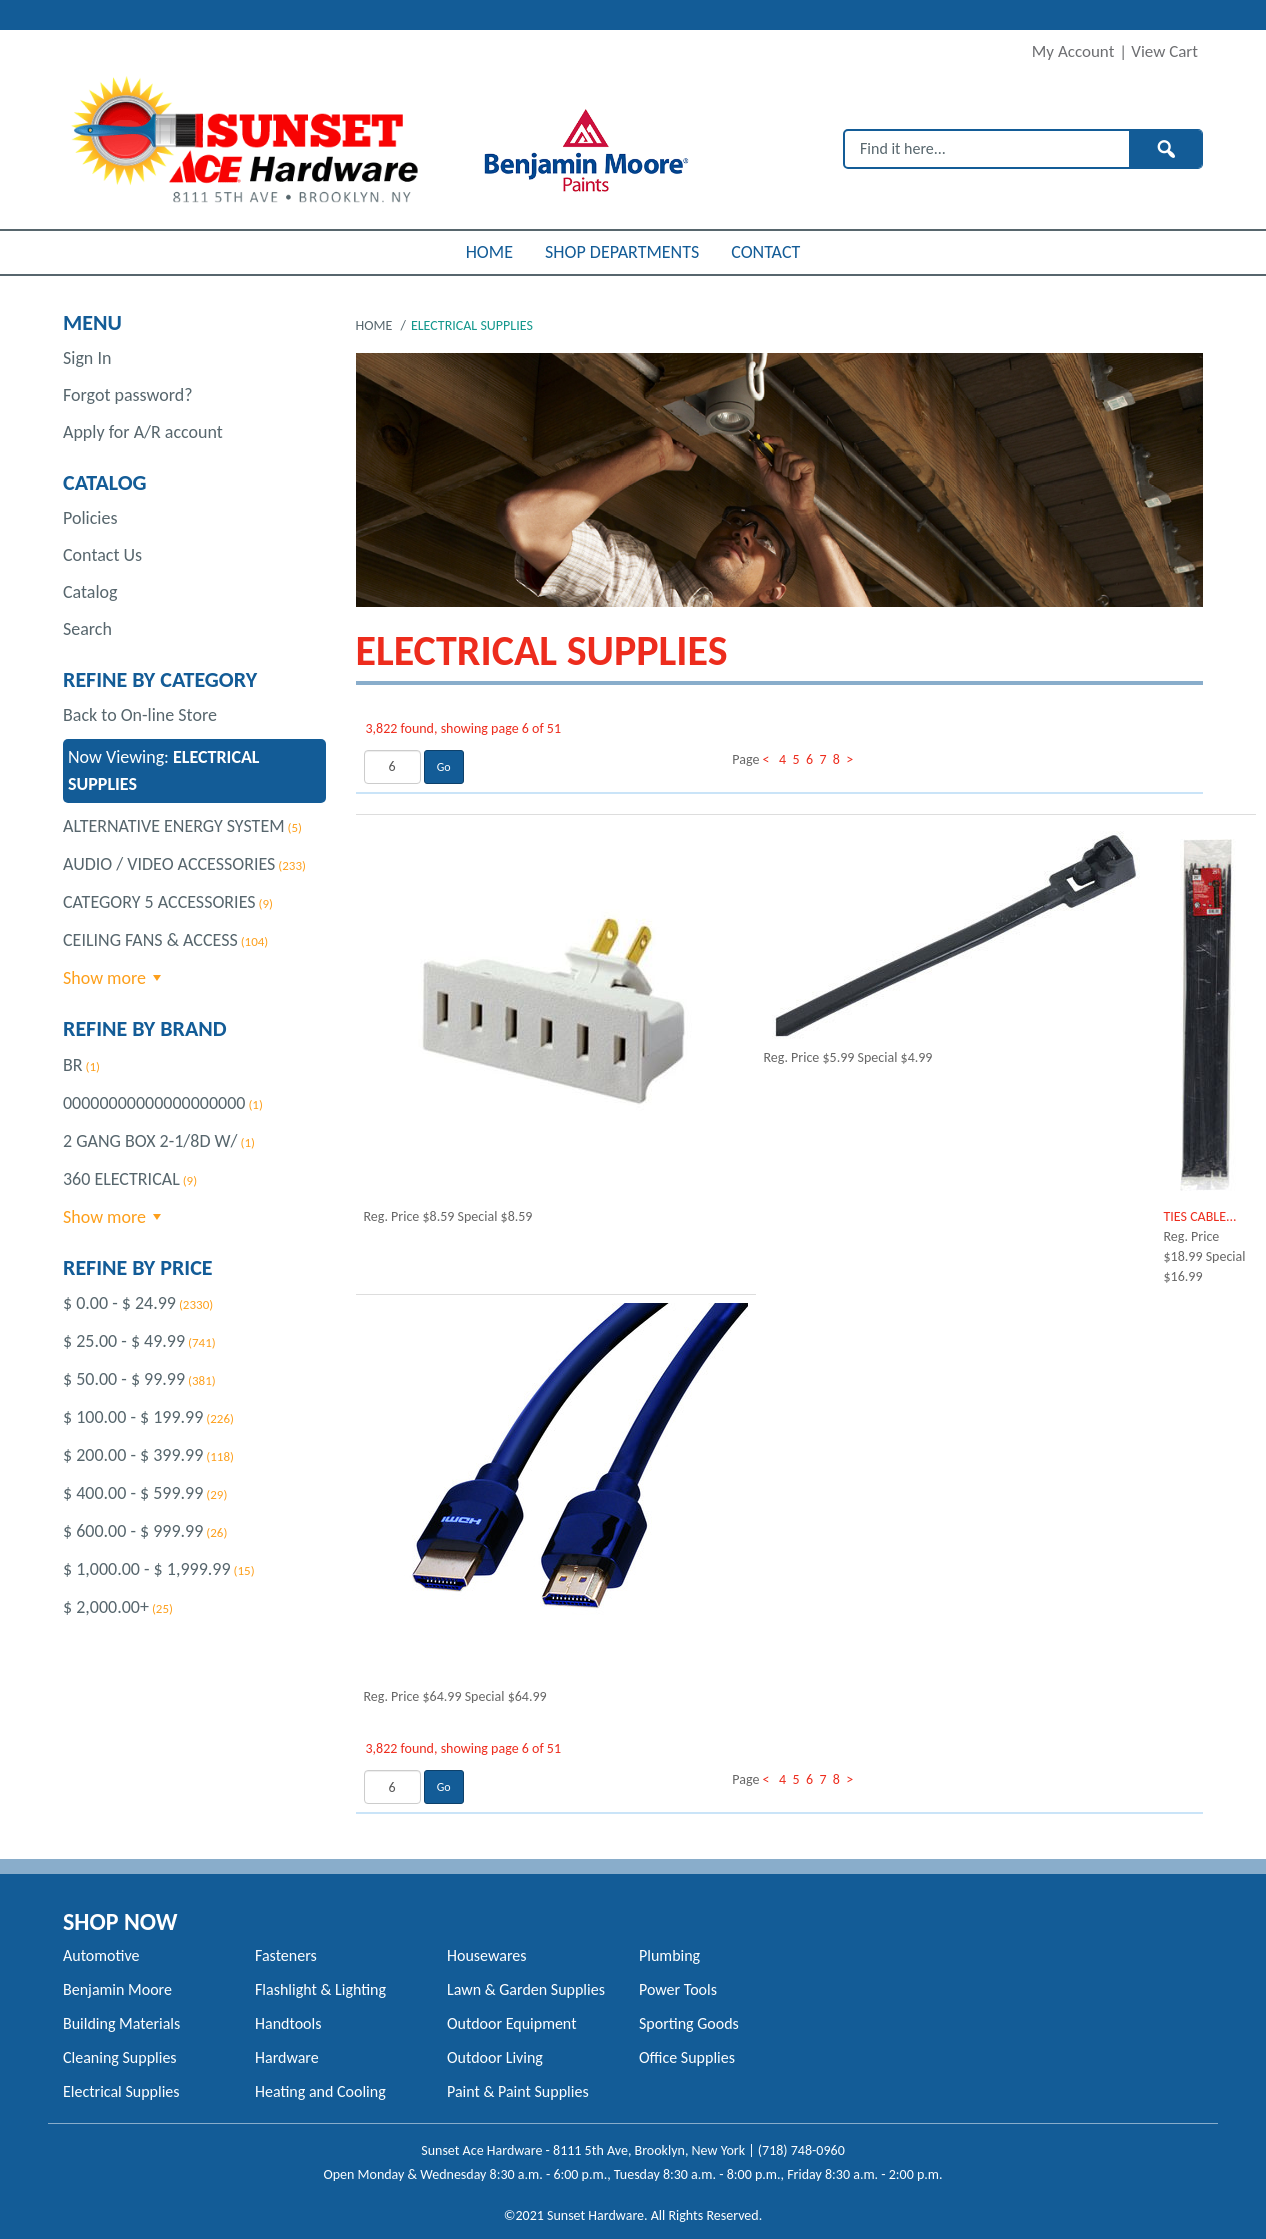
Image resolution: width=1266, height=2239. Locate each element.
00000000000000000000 (154, 1103)
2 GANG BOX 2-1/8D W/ (150, 1141)
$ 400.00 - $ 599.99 (133, 1493)
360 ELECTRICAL (121, 1179)
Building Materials (121, 2023)
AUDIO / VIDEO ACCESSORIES (169, 864)
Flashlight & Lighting (320, 1989)
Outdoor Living (495, 2057)
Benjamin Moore (117, 1989)
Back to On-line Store (140, 715)
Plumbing (669, 1955)
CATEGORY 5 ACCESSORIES (159, 902)
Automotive (101, 1955)
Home (376, 325)
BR (73, 1065)
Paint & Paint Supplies (518, 2091)
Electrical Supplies (121, 2091)
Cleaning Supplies (120, 2057)
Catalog (90, 592)
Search (87, 629)
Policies (90, 518)
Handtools (288, 2023)
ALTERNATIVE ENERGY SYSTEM (174, 826)
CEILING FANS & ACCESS (150, 940)
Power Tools (678, 1989)
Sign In (87, 358)
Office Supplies (687, 2057)
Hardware (287, 2057)
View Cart (1164, 51)
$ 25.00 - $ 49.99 (124, 1341)
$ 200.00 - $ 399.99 (133, 1455)
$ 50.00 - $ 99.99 (124, 1379)
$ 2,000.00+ (106, 1607)
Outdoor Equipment (511, 2023)
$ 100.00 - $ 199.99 (133, 1417)
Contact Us (102, 555)
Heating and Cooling (320, 2091)
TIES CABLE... (1200, 1216)
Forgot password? (128, 395)
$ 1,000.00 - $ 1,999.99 (147, 1569)
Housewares (486, 1955)
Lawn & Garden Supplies (526, 1989)
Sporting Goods (689, 2023)
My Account (1073, 51)
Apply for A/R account (143, 432)
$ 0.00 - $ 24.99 (119, 1303)
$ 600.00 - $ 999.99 (133, 1531)
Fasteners (286, 1955)
